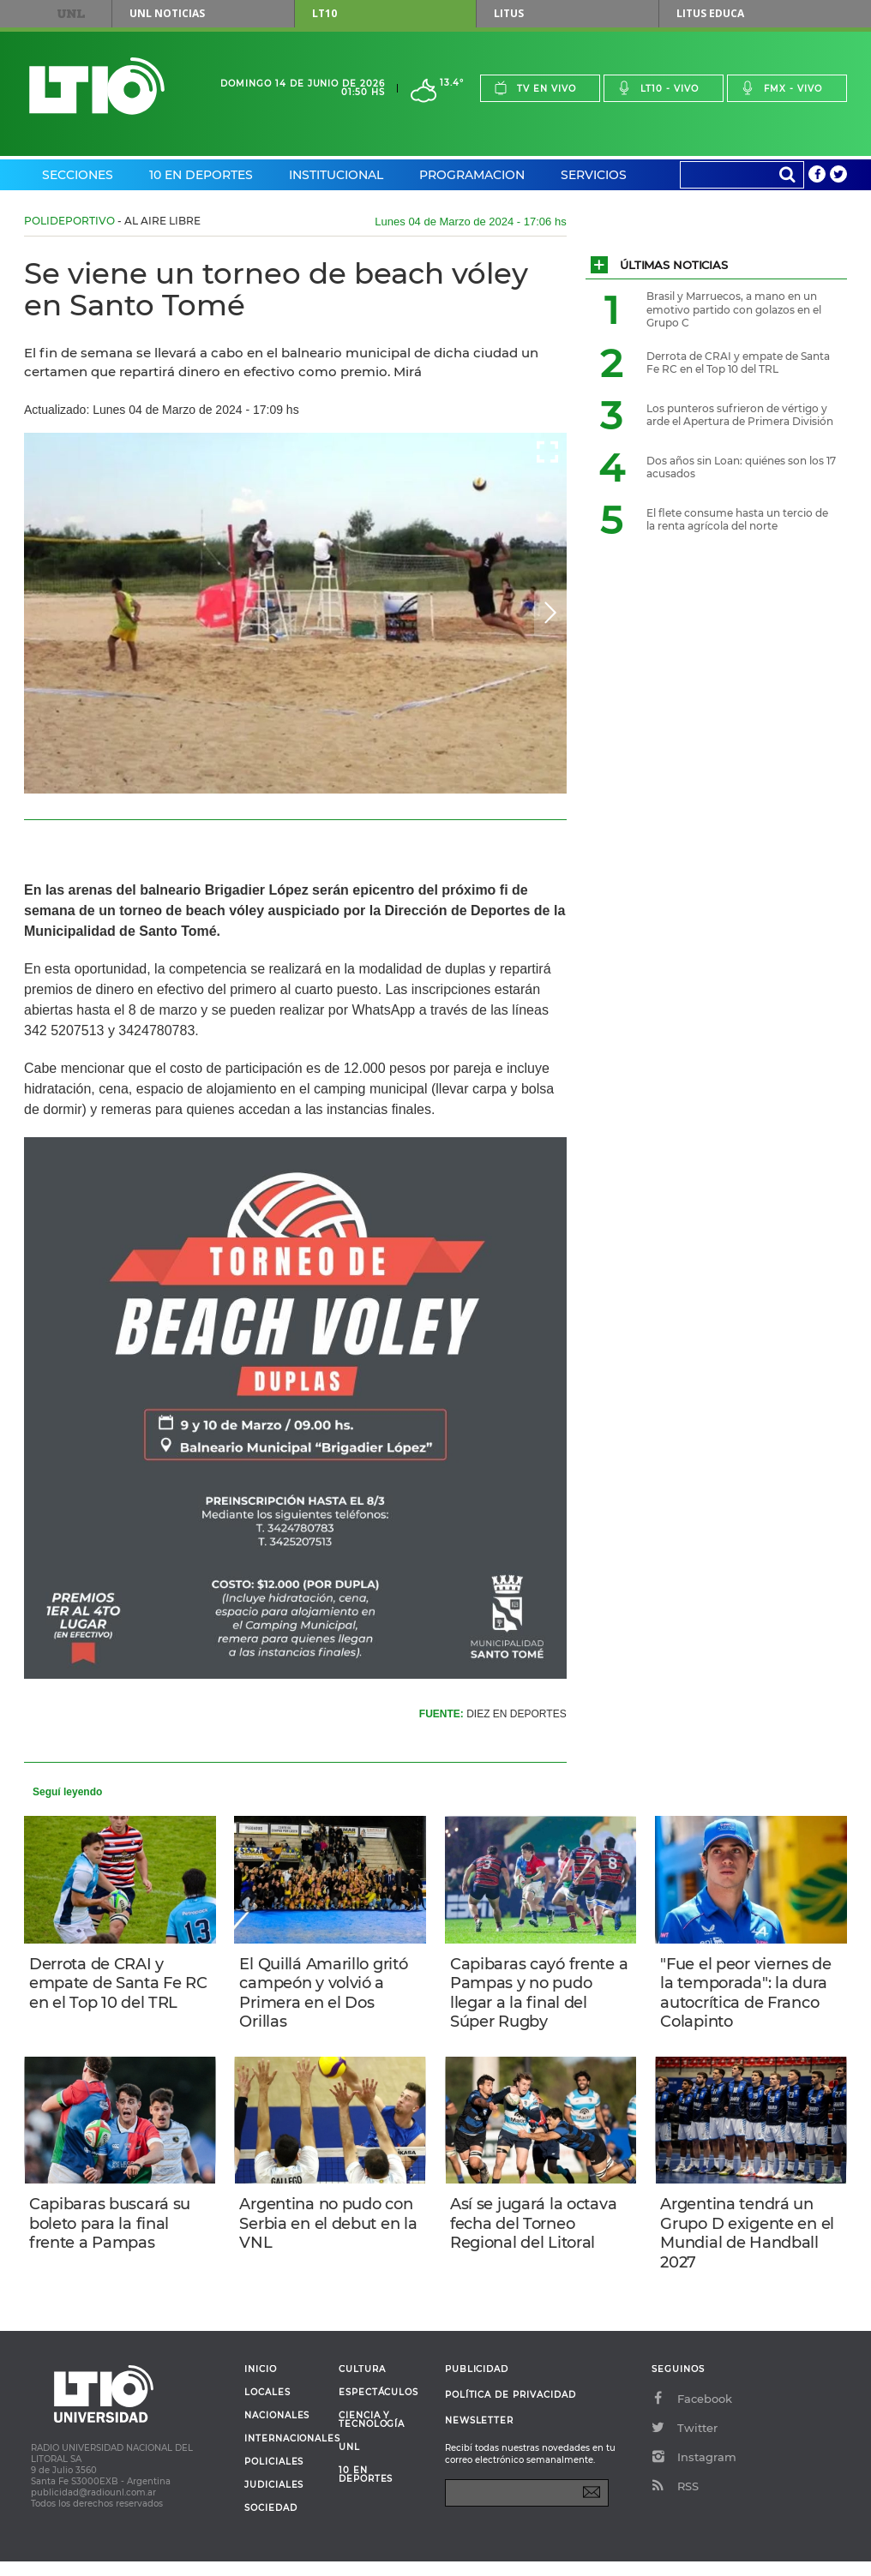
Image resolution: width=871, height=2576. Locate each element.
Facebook (692, 2413)
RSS (675, 2500)
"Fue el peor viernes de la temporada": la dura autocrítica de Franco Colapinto (749, 1995)
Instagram (694, 2471)
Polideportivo (69, 220)
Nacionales (276, 2430)
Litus (509, 13)
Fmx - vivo (781, 88)
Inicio (260, 2384)
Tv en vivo (535, 88)
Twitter (685, 2442)
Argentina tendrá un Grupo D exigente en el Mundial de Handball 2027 (751, 2242)
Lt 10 (97, 86)
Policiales (273, 2476)
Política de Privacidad (510, 2409)
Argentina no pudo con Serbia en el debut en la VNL (329, 2232)
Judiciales (273, 2499)
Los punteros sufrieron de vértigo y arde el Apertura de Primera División (739, 415)
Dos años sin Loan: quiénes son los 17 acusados (741, 467)
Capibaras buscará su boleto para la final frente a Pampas (113, 2232)
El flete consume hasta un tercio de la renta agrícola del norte (737, 519)
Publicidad (476, 2383)
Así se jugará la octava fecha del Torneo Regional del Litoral (537, 2232)
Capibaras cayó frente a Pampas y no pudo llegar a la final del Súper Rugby (536, 1995)
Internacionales (285, 2453)
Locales (267, 2407)
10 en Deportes (201, 175)
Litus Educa (710, 13)
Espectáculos (378, 2407)
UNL (71, 13)
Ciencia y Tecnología (372, 2434)
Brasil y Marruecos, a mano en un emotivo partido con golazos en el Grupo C (733, 309)
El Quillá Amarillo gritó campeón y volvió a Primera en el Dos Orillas (327, 1995)
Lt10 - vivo (658, 88)
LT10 (324, 13)
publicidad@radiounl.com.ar (93, 2507)
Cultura (362, 2384)
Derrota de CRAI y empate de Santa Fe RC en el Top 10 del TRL (120, 1985)
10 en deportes (366, 2489)
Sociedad (270, 2523)
